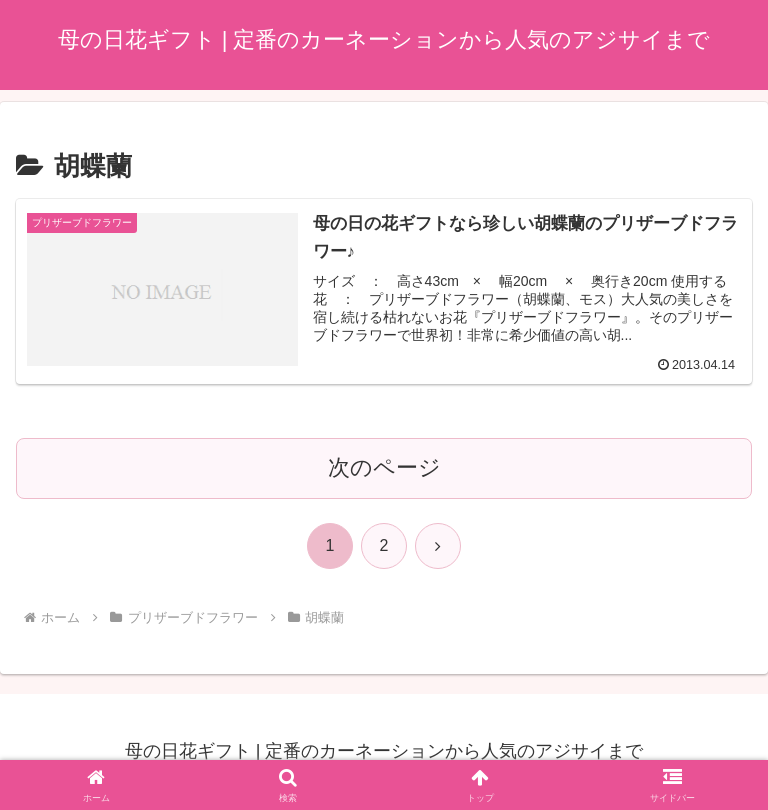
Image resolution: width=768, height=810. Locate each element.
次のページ (384, 467)
